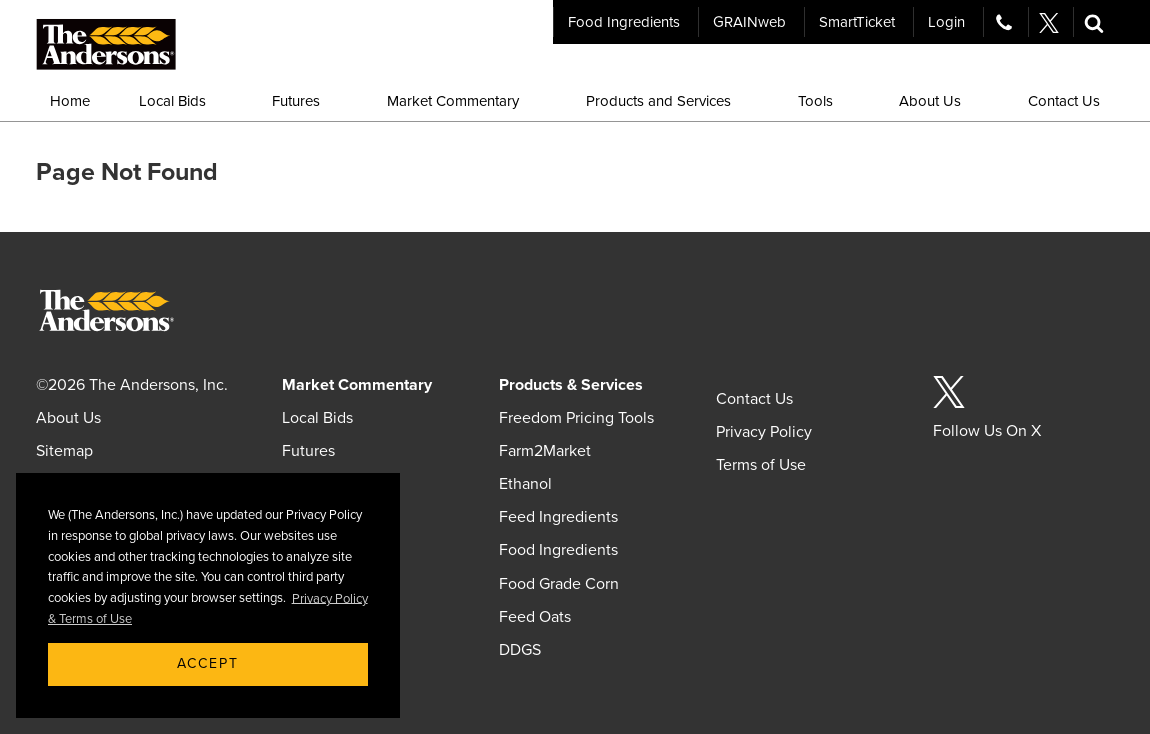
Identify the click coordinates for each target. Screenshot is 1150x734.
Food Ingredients (624, 22)
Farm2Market (545, 451)
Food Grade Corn (559, 584)
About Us (68, 418)
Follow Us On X (987, 431)
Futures (308, 451)
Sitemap (64, 451)
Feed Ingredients (558, 517)
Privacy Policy (764, 432)
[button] (1094, 22)
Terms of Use (761, 465)
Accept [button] (208, 663)
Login (946, 22)
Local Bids (317, 418)
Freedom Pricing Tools (576, 418)
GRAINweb (749, 22)
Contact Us (754, 399)
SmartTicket (857, 22)
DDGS (520, 650)
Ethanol (525, 484)
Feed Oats (535, 617)
